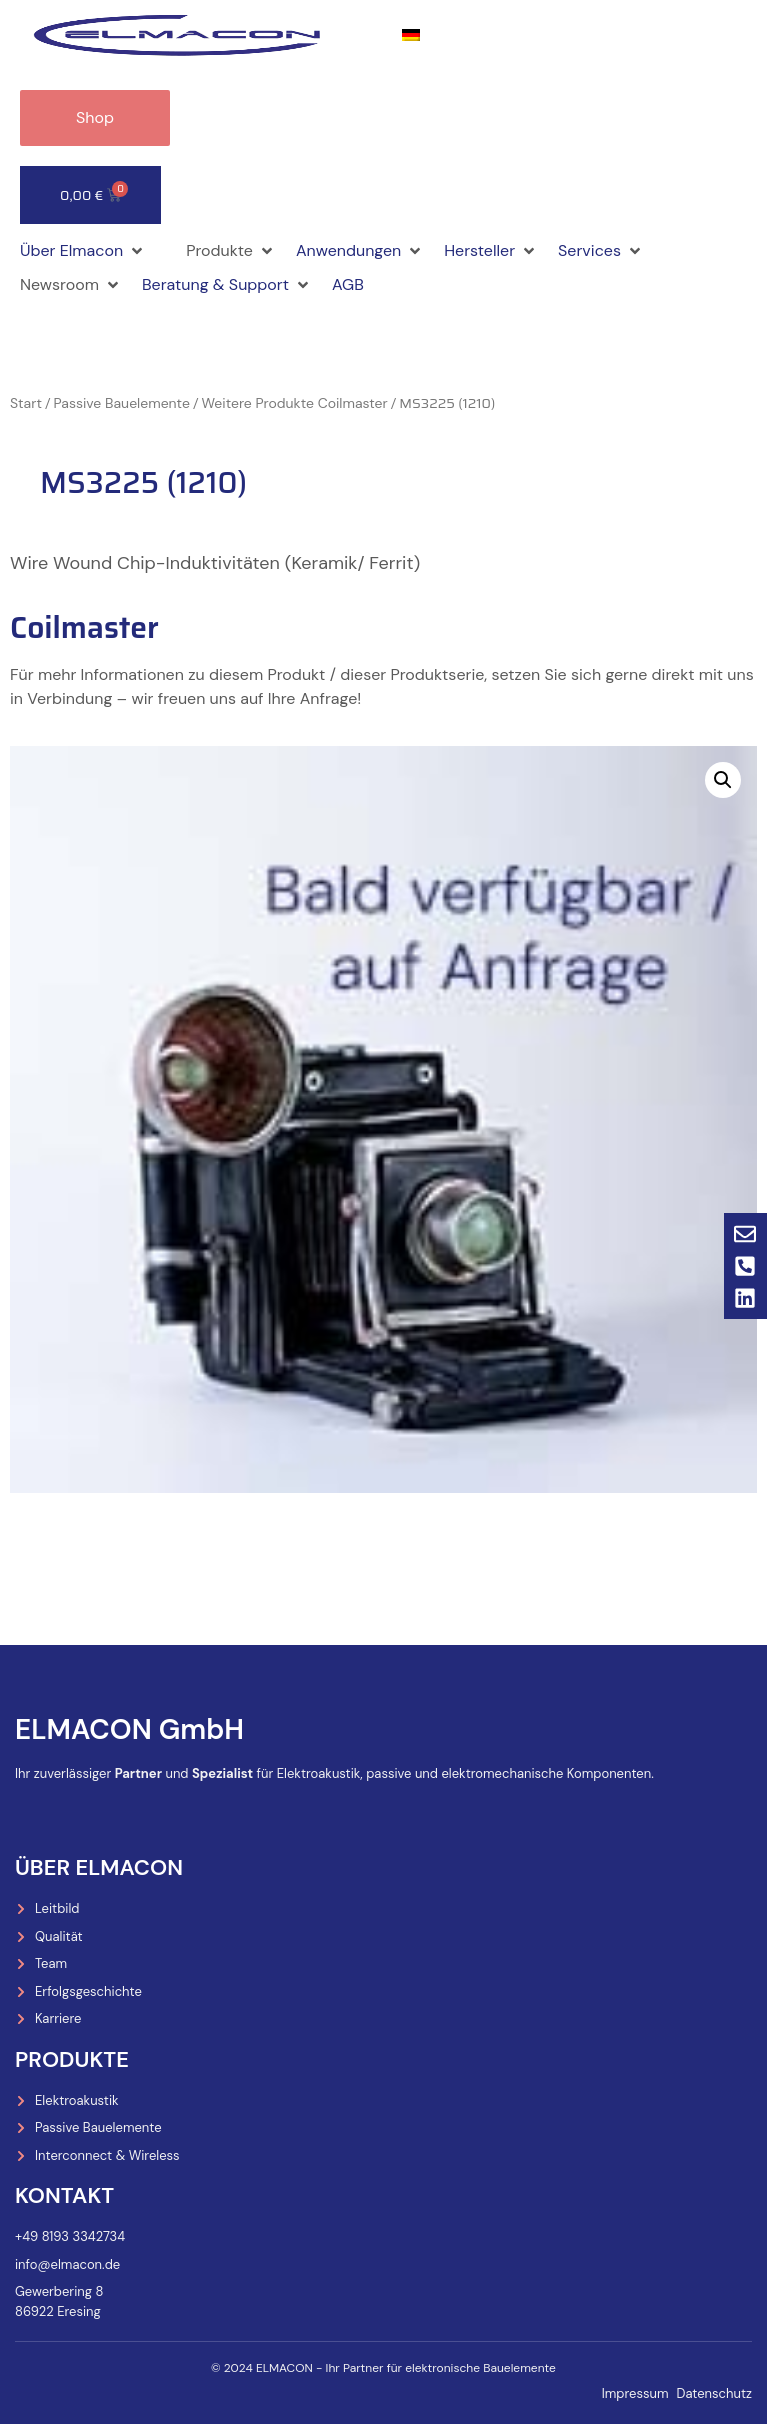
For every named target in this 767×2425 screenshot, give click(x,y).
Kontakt (64, 2195)
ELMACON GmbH (129, 1729)
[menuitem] (411, 35)
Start (26, 403)
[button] (83, 251)
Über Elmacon (99, 1867)
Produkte (72, 2059)
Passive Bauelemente (122, 403)
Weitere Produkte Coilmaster (294, 403)
